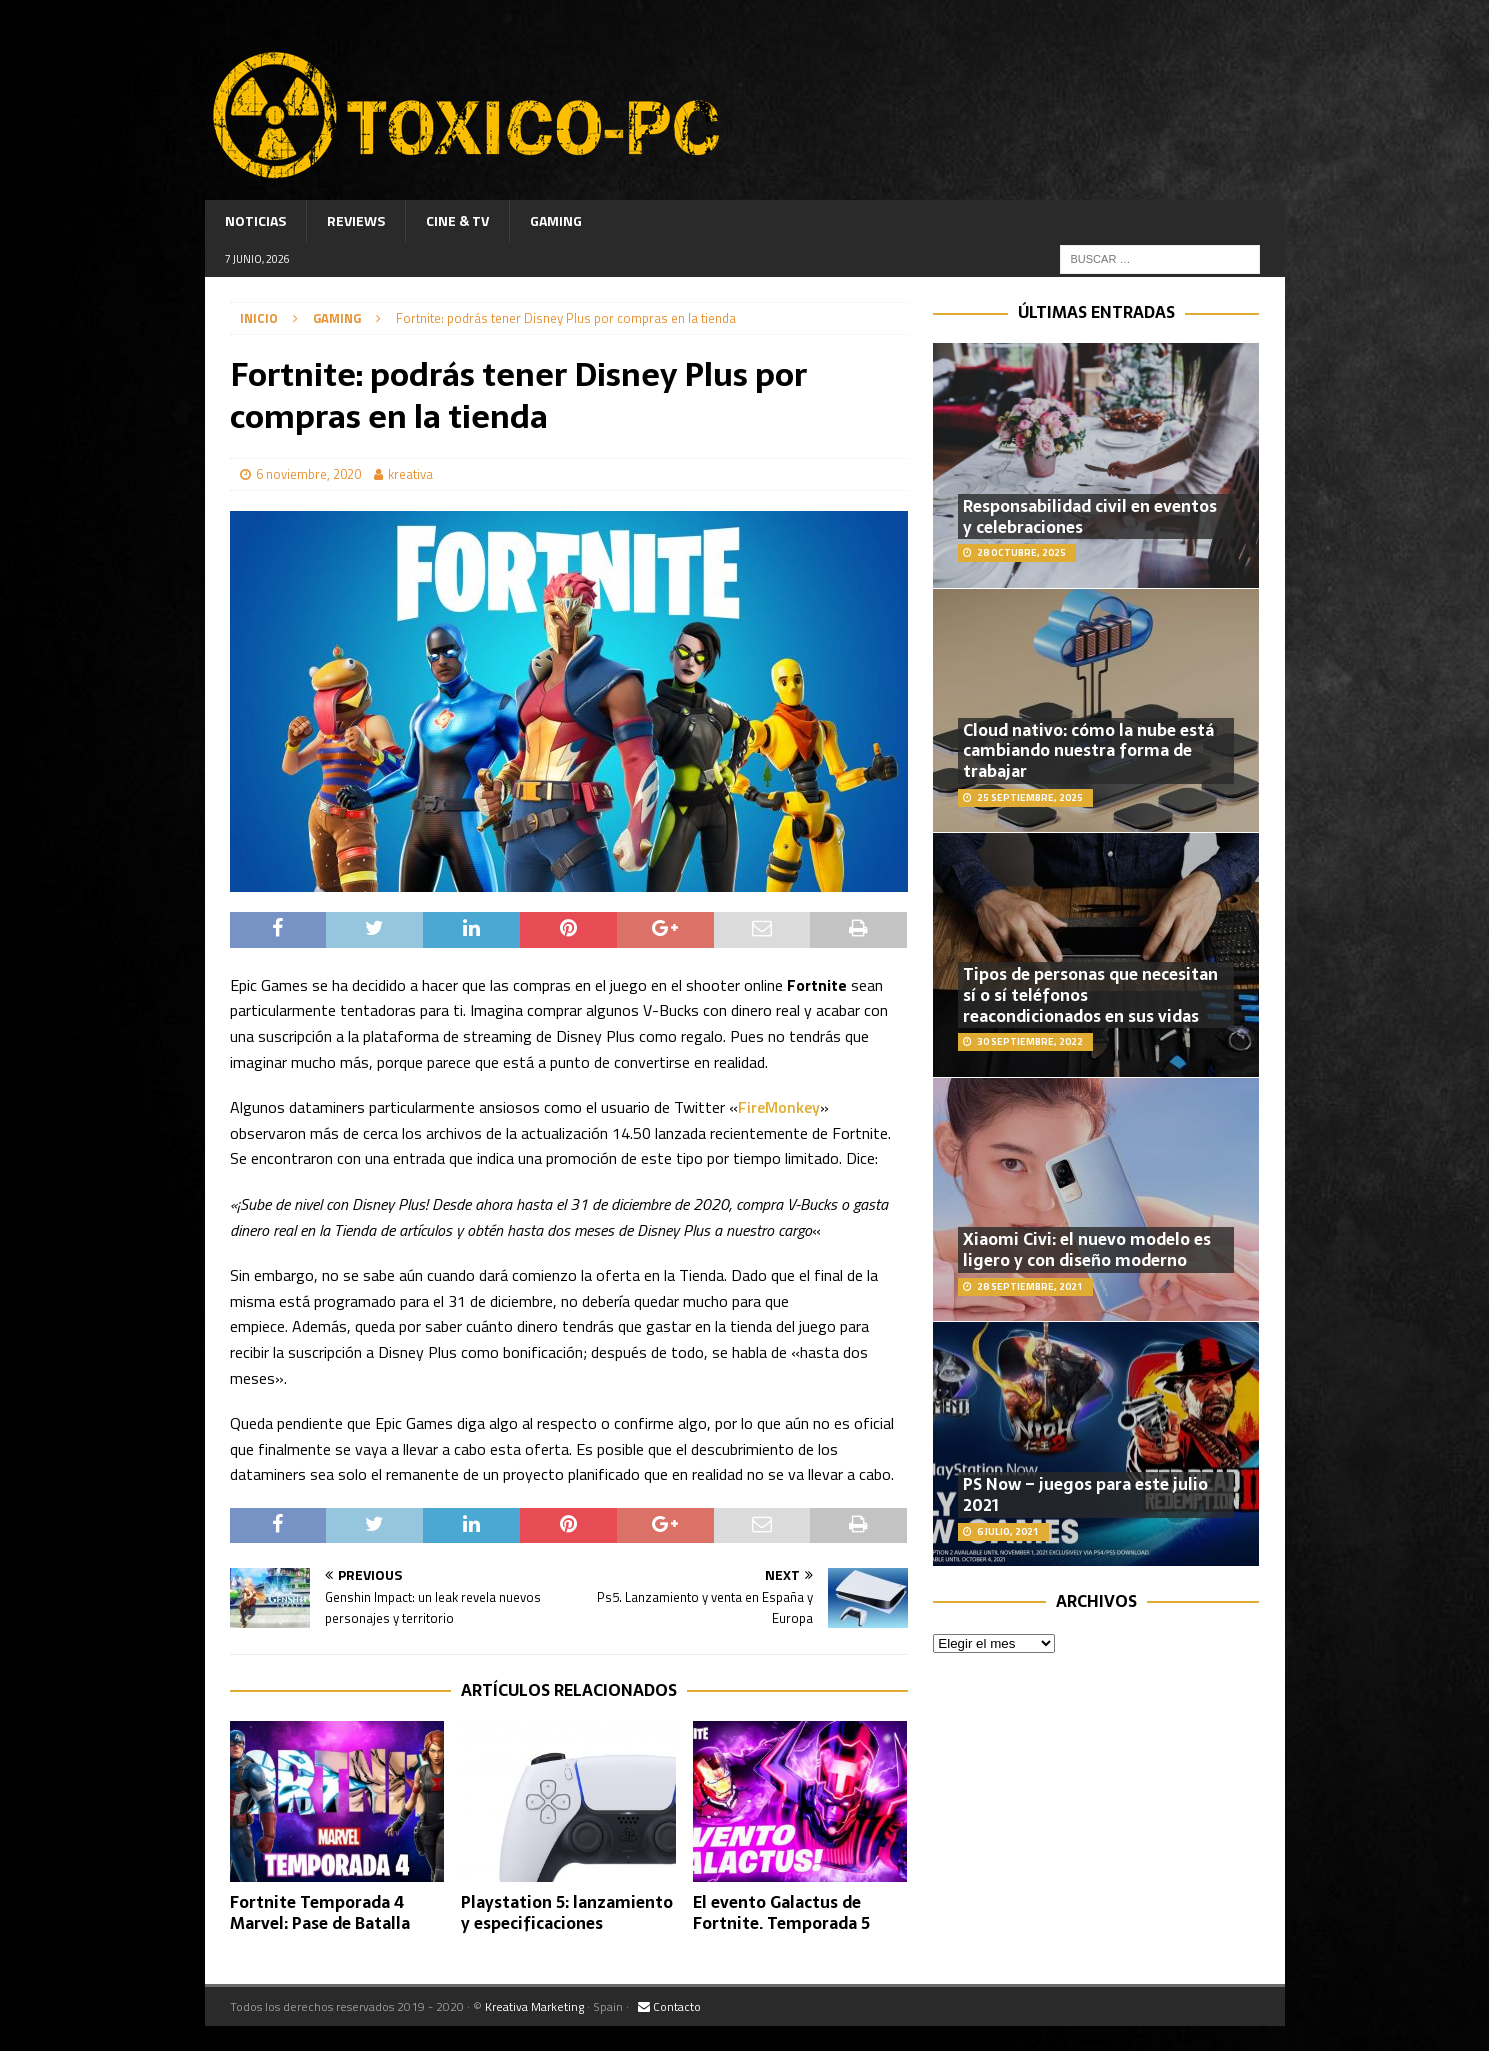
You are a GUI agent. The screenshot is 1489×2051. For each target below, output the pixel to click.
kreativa (410, 474)
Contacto (669, 2006)
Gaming (556, 220)
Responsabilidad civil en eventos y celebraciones (1090, 516)
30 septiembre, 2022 (1030, 1041)
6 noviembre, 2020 (308, 474)
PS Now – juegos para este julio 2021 (1085, 1494)
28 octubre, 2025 (1021, 552)
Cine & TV (457, 220)
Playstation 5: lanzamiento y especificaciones (567, 1912)
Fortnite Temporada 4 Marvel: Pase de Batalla (320, 1912)
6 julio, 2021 (1008, 1531)
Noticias (255, 220)
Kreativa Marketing (534, 2006)
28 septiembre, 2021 (1030, 1286)
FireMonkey (779, 1107)
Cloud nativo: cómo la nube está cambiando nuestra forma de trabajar (1088, 751)
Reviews (356, 220)
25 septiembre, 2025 (1030, 797)
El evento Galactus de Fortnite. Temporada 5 (781, 1912)
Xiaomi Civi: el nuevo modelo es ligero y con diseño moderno (1087, 1249)
